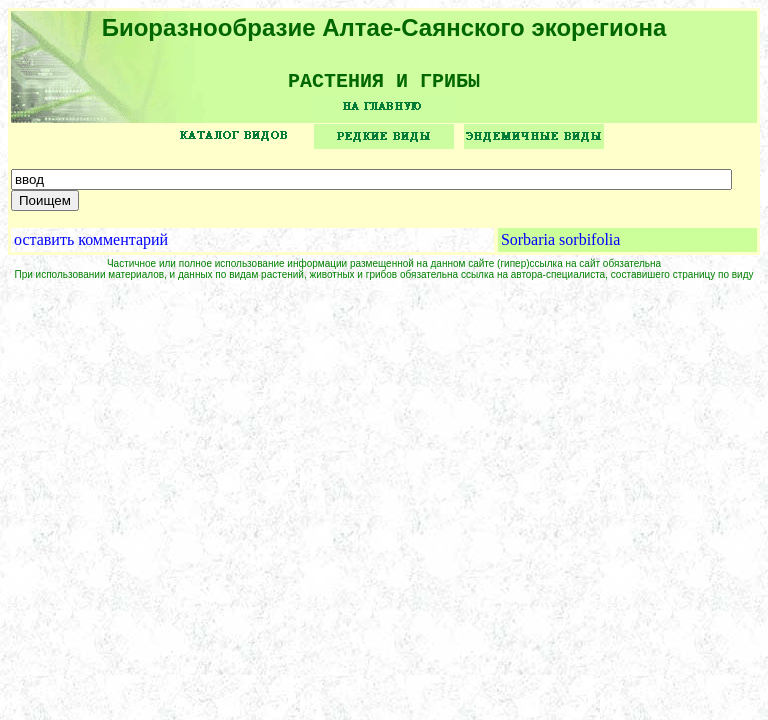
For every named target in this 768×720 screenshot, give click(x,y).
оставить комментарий (91, 246)
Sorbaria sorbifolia (561, 246)
